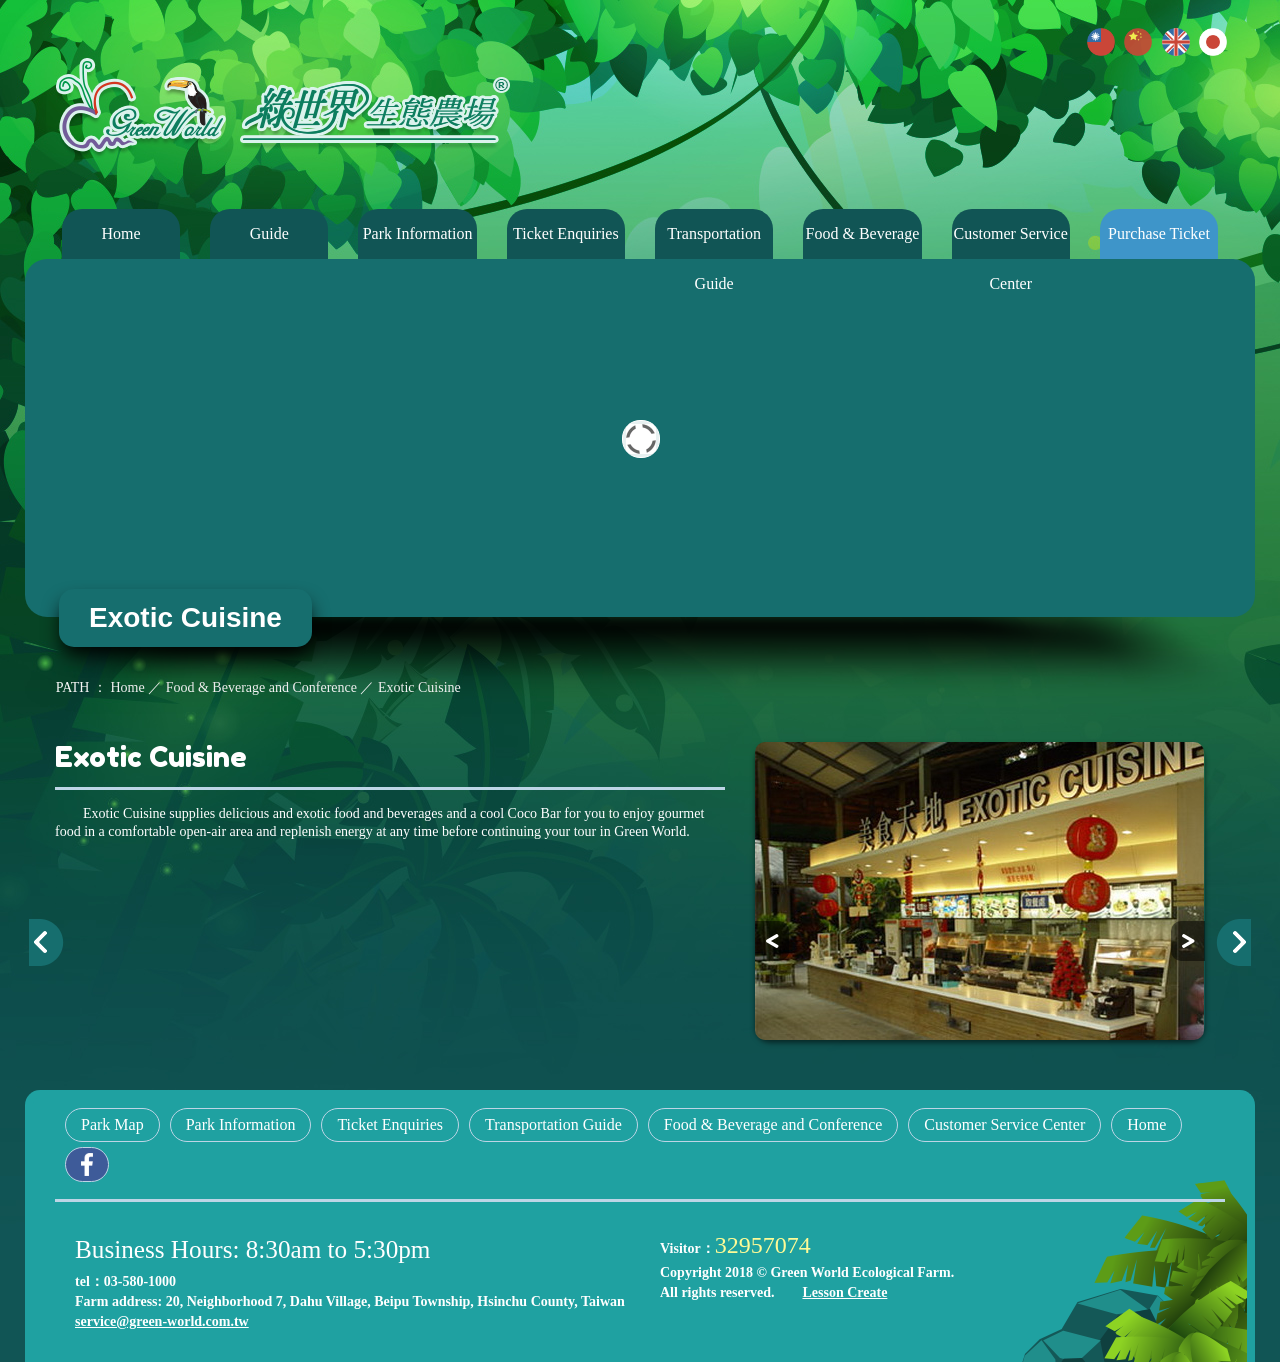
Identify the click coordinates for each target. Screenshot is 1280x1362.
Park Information (418, 233)
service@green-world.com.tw (162, 1321)
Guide (269, 233)
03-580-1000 (140, 1281)
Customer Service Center (1011, 242)
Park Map (112, 1124)
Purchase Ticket (1159, 233)
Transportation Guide (714, 242)
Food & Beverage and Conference (773, 1124)
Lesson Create (844, 1292)
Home (120, 233)
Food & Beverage (863, 233)
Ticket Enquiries (566, 233)
